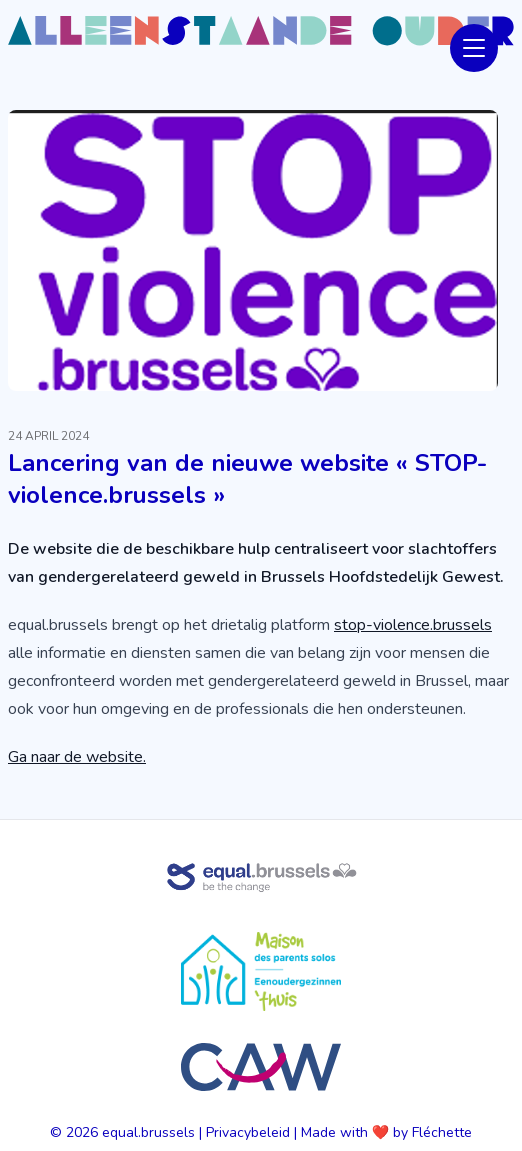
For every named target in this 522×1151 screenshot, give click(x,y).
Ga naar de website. (77, 757)
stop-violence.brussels (413, 625)
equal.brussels (148, 1132)
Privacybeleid (248, 1132)
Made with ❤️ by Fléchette (386, 1132)
